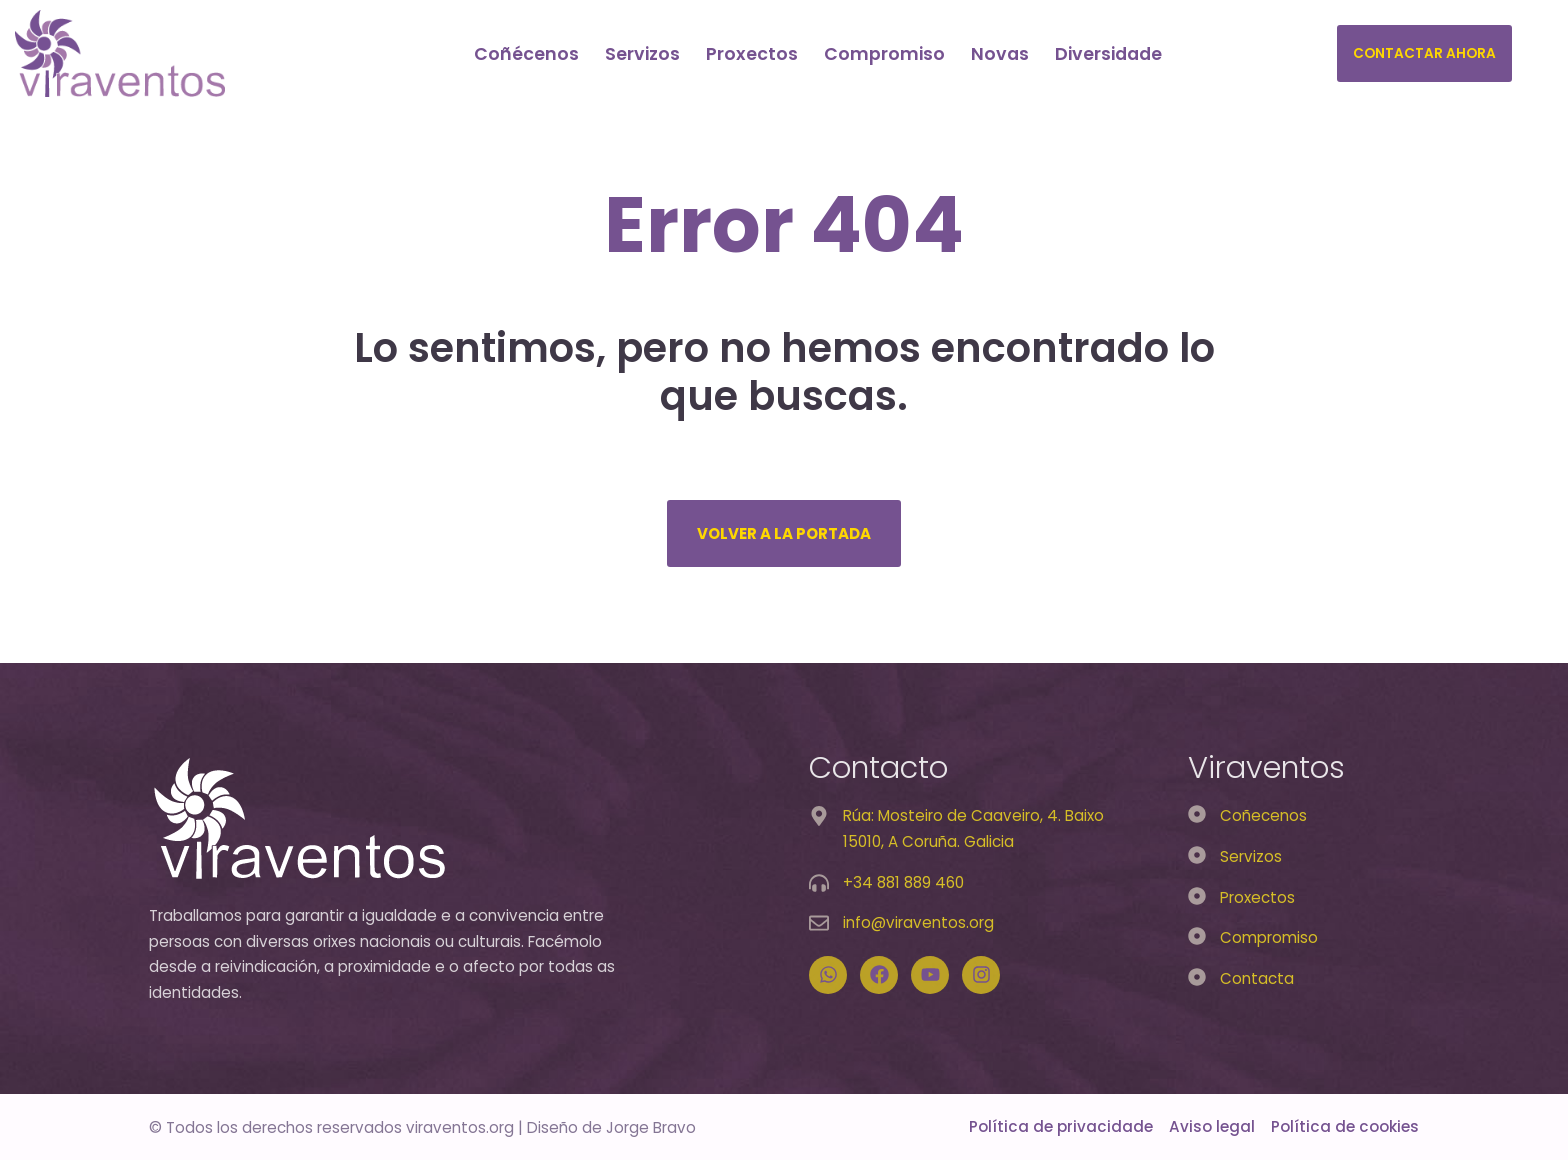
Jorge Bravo (651, 1127)
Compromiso (884, 54)
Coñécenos (526, 54)
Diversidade (1108, 54)
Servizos (642, 54)
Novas (1000, 54)
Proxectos (752, 54)
